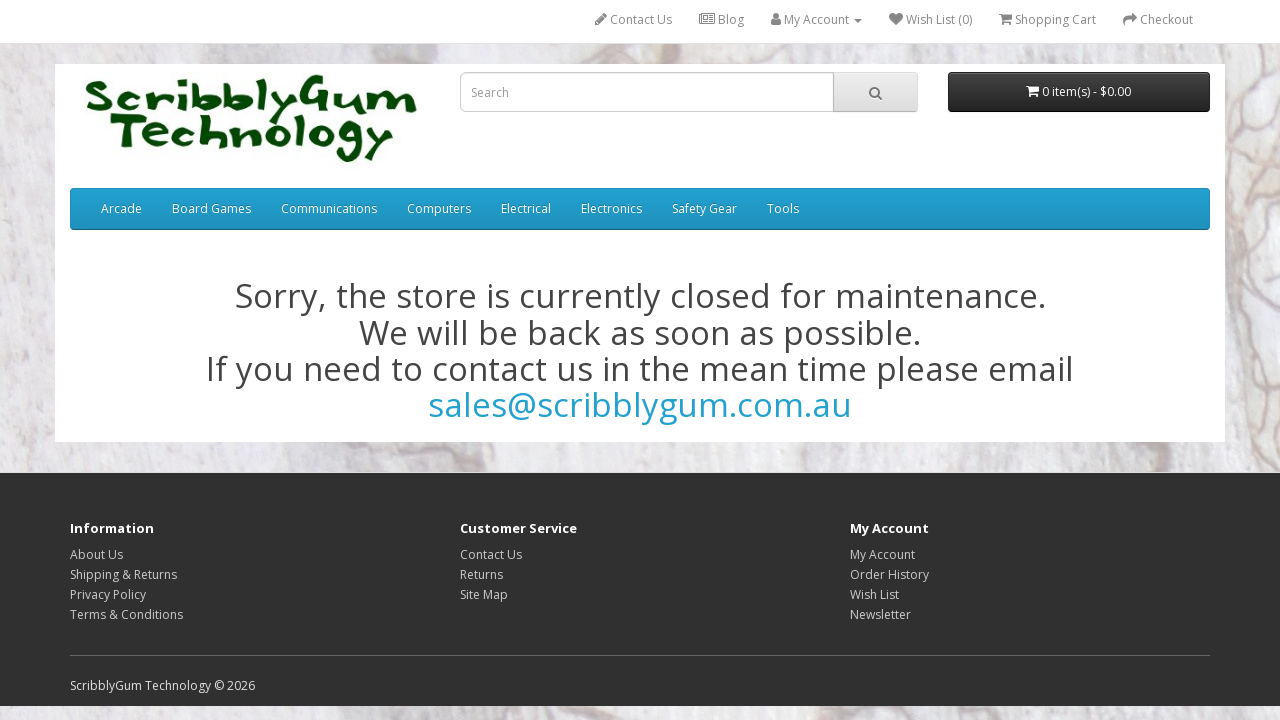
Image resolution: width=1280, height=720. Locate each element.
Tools (783, 208)
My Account (882, 554)
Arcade (121, 208)
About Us (96, 554)
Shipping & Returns (123, 574)
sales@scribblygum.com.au (640, 404)
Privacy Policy (108, 594)
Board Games (211, 208)
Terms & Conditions (126, 614)
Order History (889, 574)
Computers (439, 208)
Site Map (484, 594)
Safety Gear (704, 208)
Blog (721, 19)
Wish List (874, 594)
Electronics (611, 208)
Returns (481, 574)
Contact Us (633, 19)
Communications (329, 208)
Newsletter (880, 614)
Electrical (526, 208)
